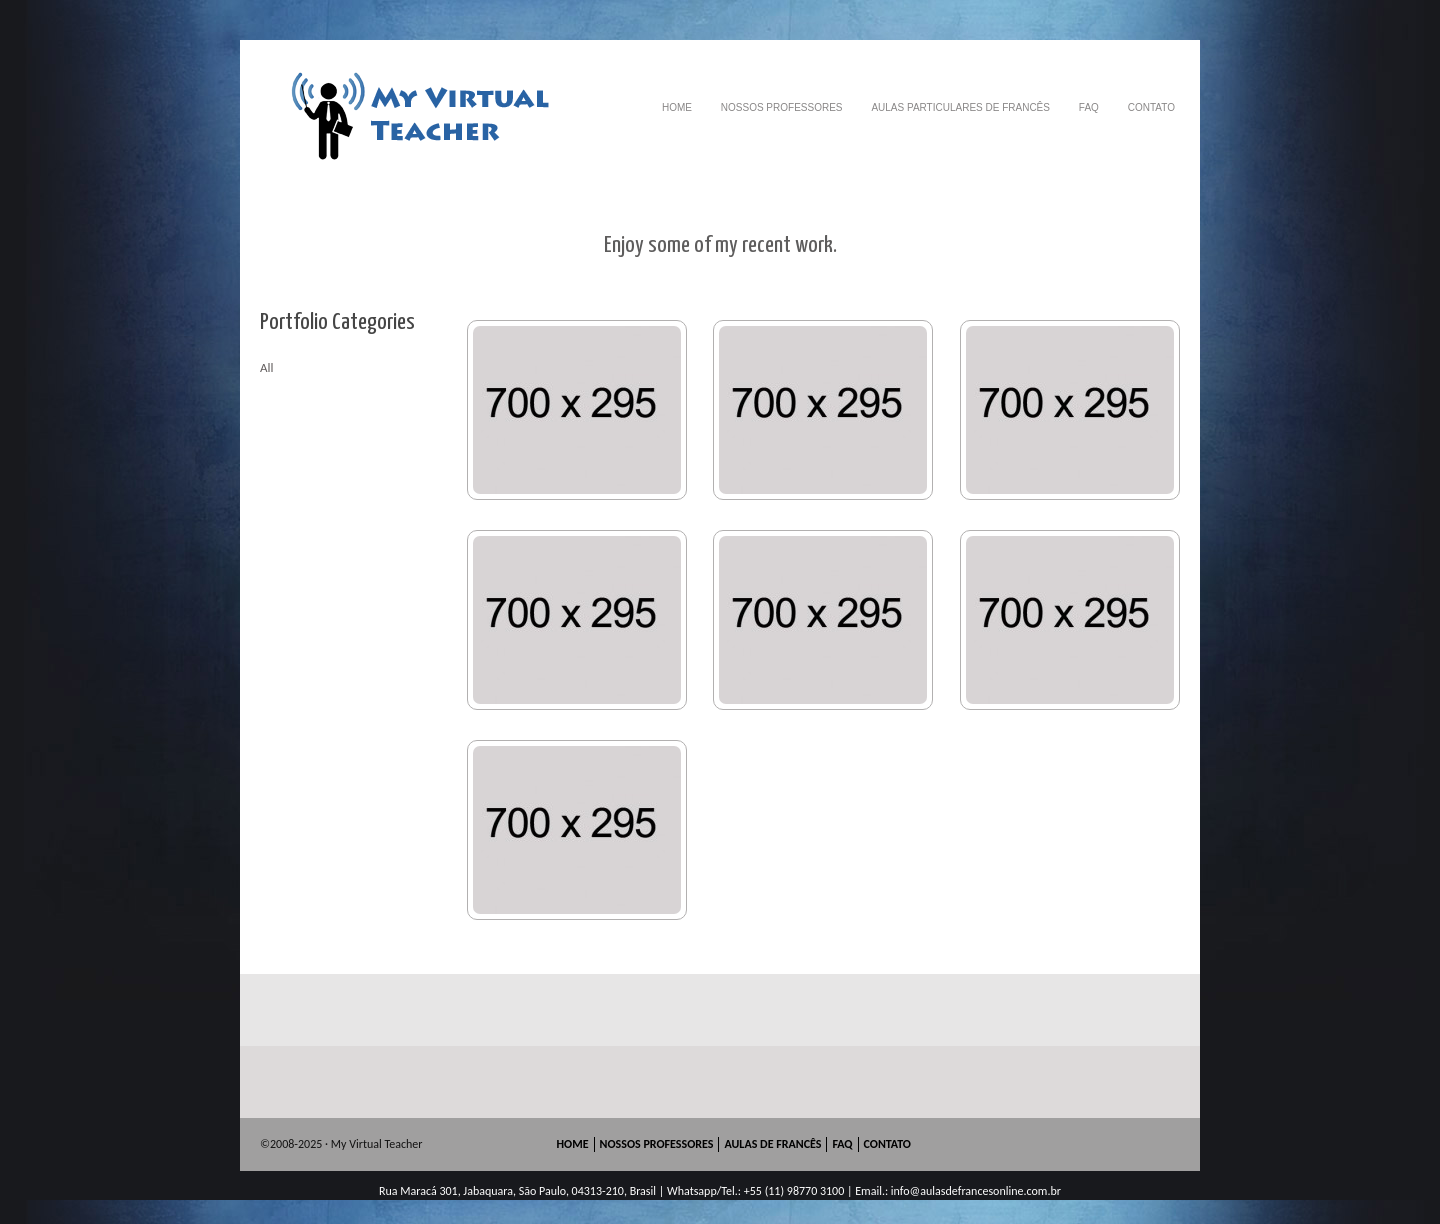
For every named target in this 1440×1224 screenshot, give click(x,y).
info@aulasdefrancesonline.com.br (976, 1191)
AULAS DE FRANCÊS (772, 1144)
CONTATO (1151, 107)
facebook (1077, 1144)
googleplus (1107, 1144)
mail (1166, 1144)
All (267, 367)
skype (1136, 1144)
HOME (677, 107)
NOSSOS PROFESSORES (782, 107)
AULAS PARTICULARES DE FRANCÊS (960, 107)
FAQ (1089, 107)
